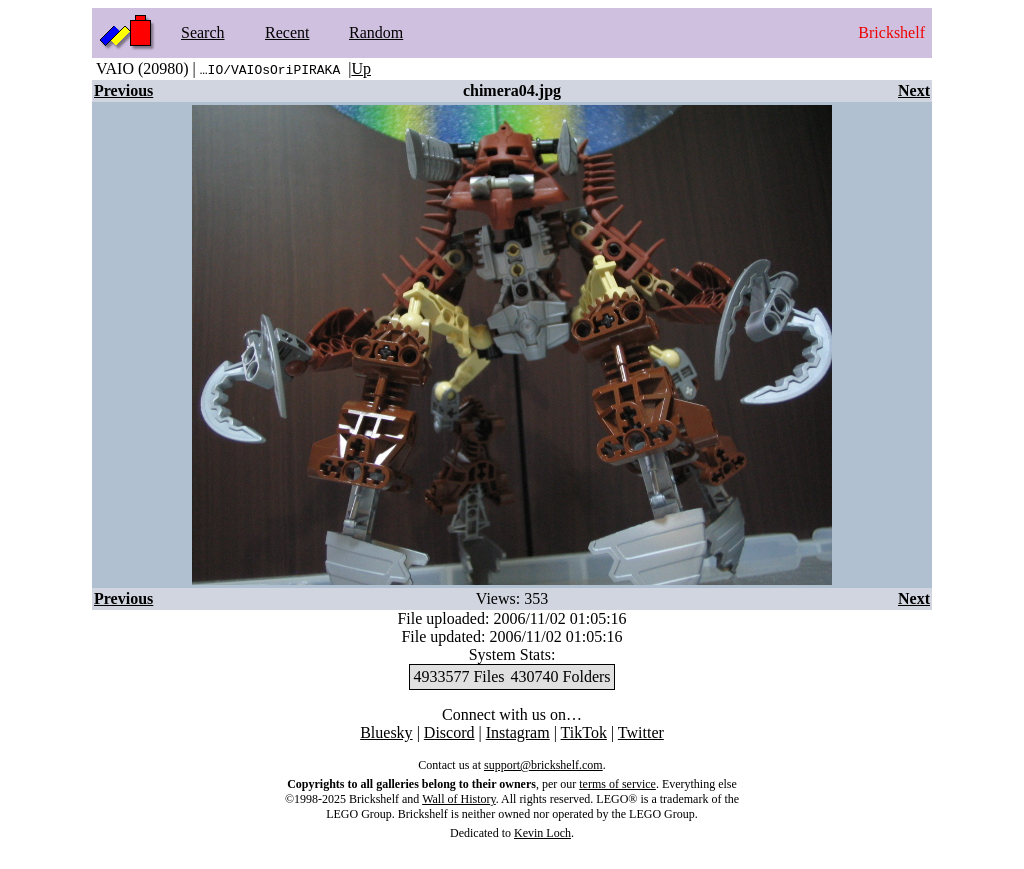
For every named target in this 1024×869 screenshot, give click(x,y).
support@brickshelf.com (543, 765)
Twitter (641, 732)
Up (361, 68)
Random (376, 32)
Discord (449, 732)
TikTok (584, 732)
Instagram (518, 732)
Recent (287, 32)
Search (203, 32)
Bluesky (386, 732)
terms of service (617, 784)
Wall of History (459, 799)
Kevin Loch (542, 833)
